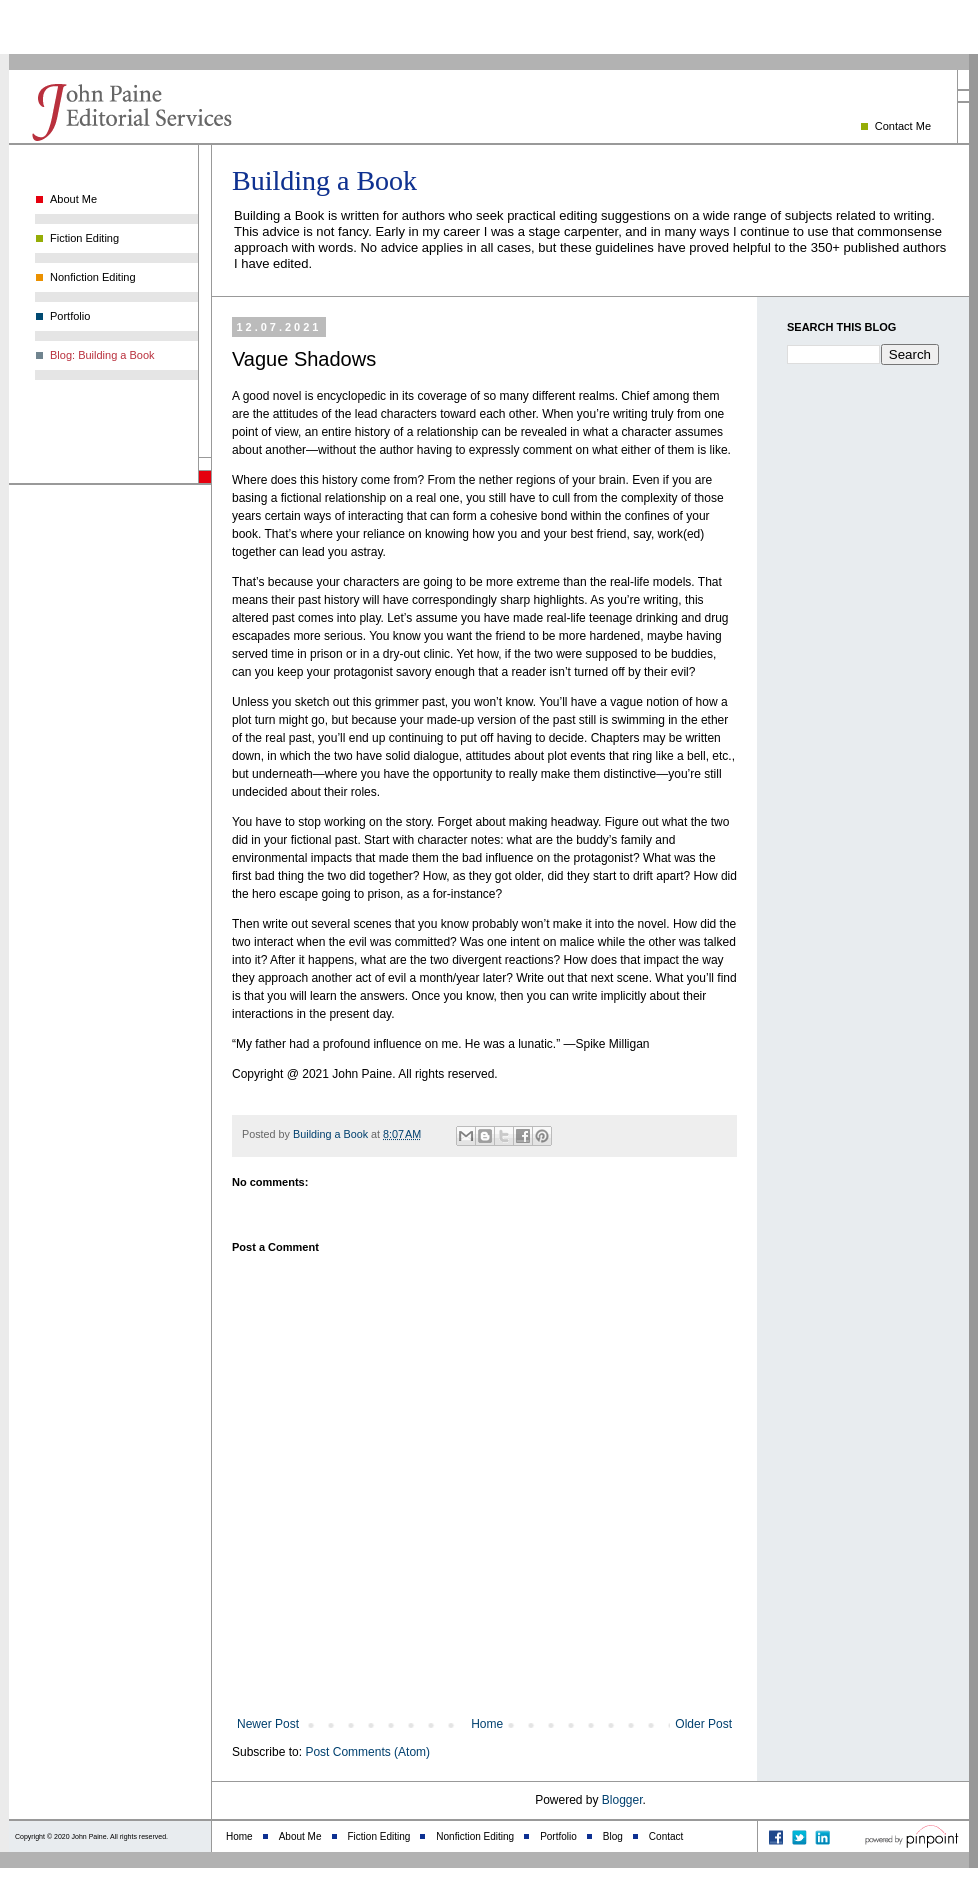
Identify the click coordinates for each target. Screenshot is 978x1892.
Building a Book (324, 180)
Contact (666, 1836)
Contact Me (903, 126)
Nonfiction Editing (93, 277)
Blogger (622, 1800)
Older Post (703, 1724)
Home (487, 1724)
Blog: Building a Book (102, 355)
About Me (73, 199)
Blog (613, 1836)
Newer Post (268, 1724)
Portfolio (70, 316)
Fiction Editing (84, 238)
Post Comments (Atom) (367, 1752)
